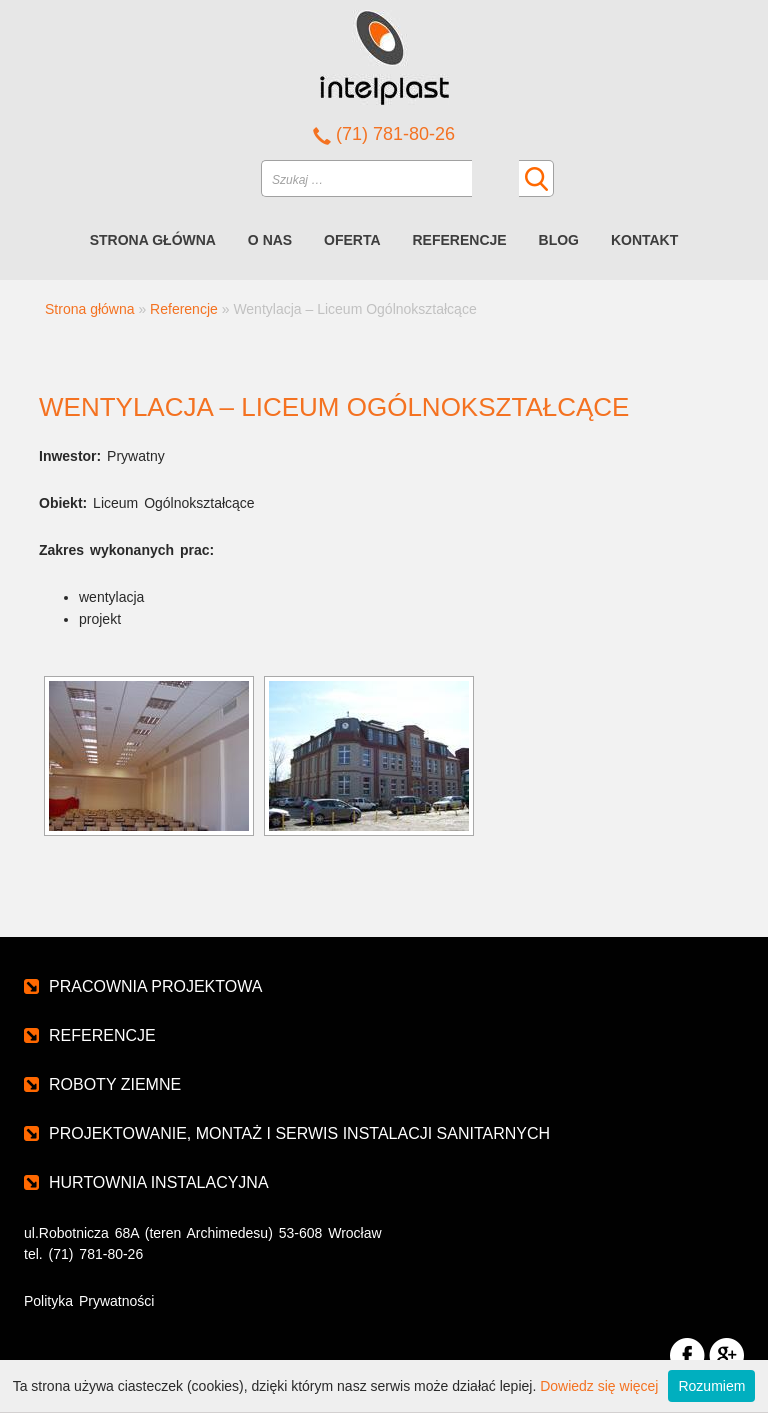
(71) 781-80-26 (384, 134)
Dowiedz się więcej (599, 1386)
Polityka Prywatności (89, 1301)
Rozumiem (711, 1386)
